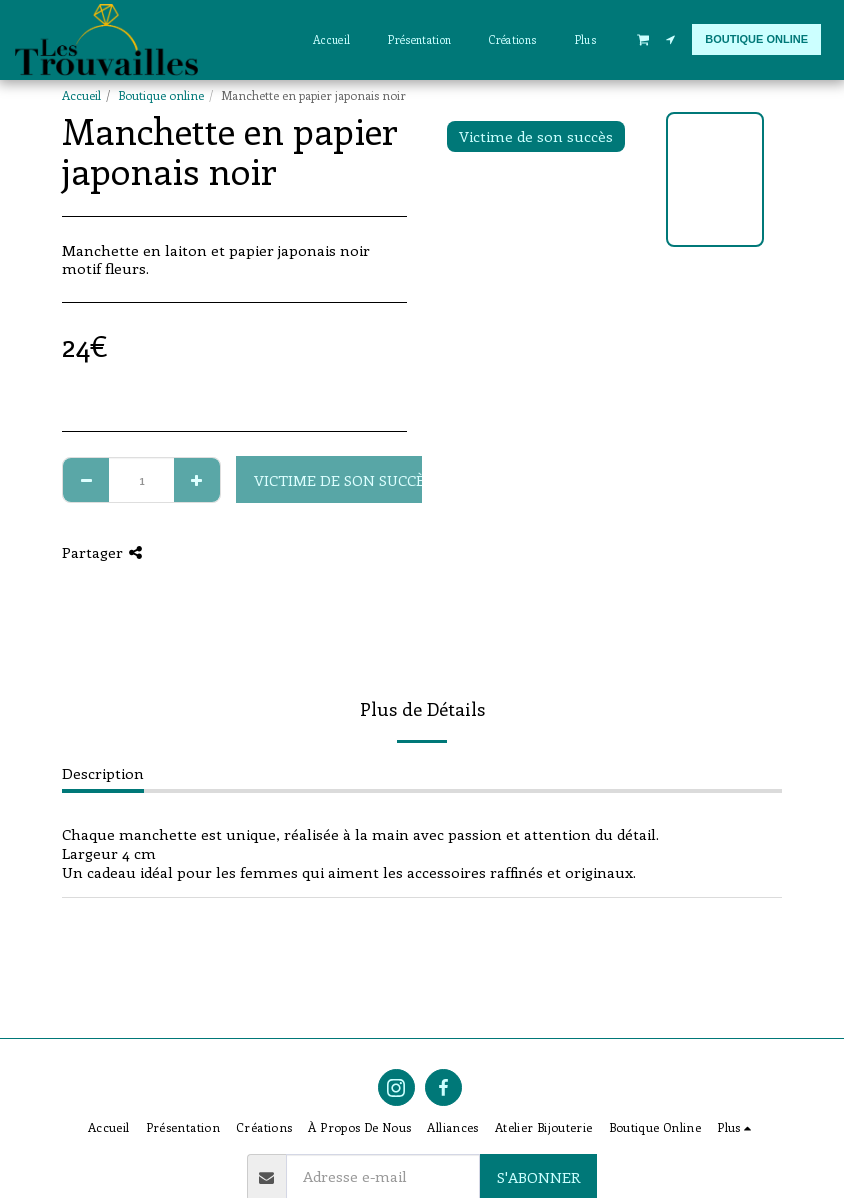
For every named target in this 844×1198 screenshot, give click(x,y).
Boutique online (161, 95)
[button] (643, 39)
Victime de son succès (343, 480)
